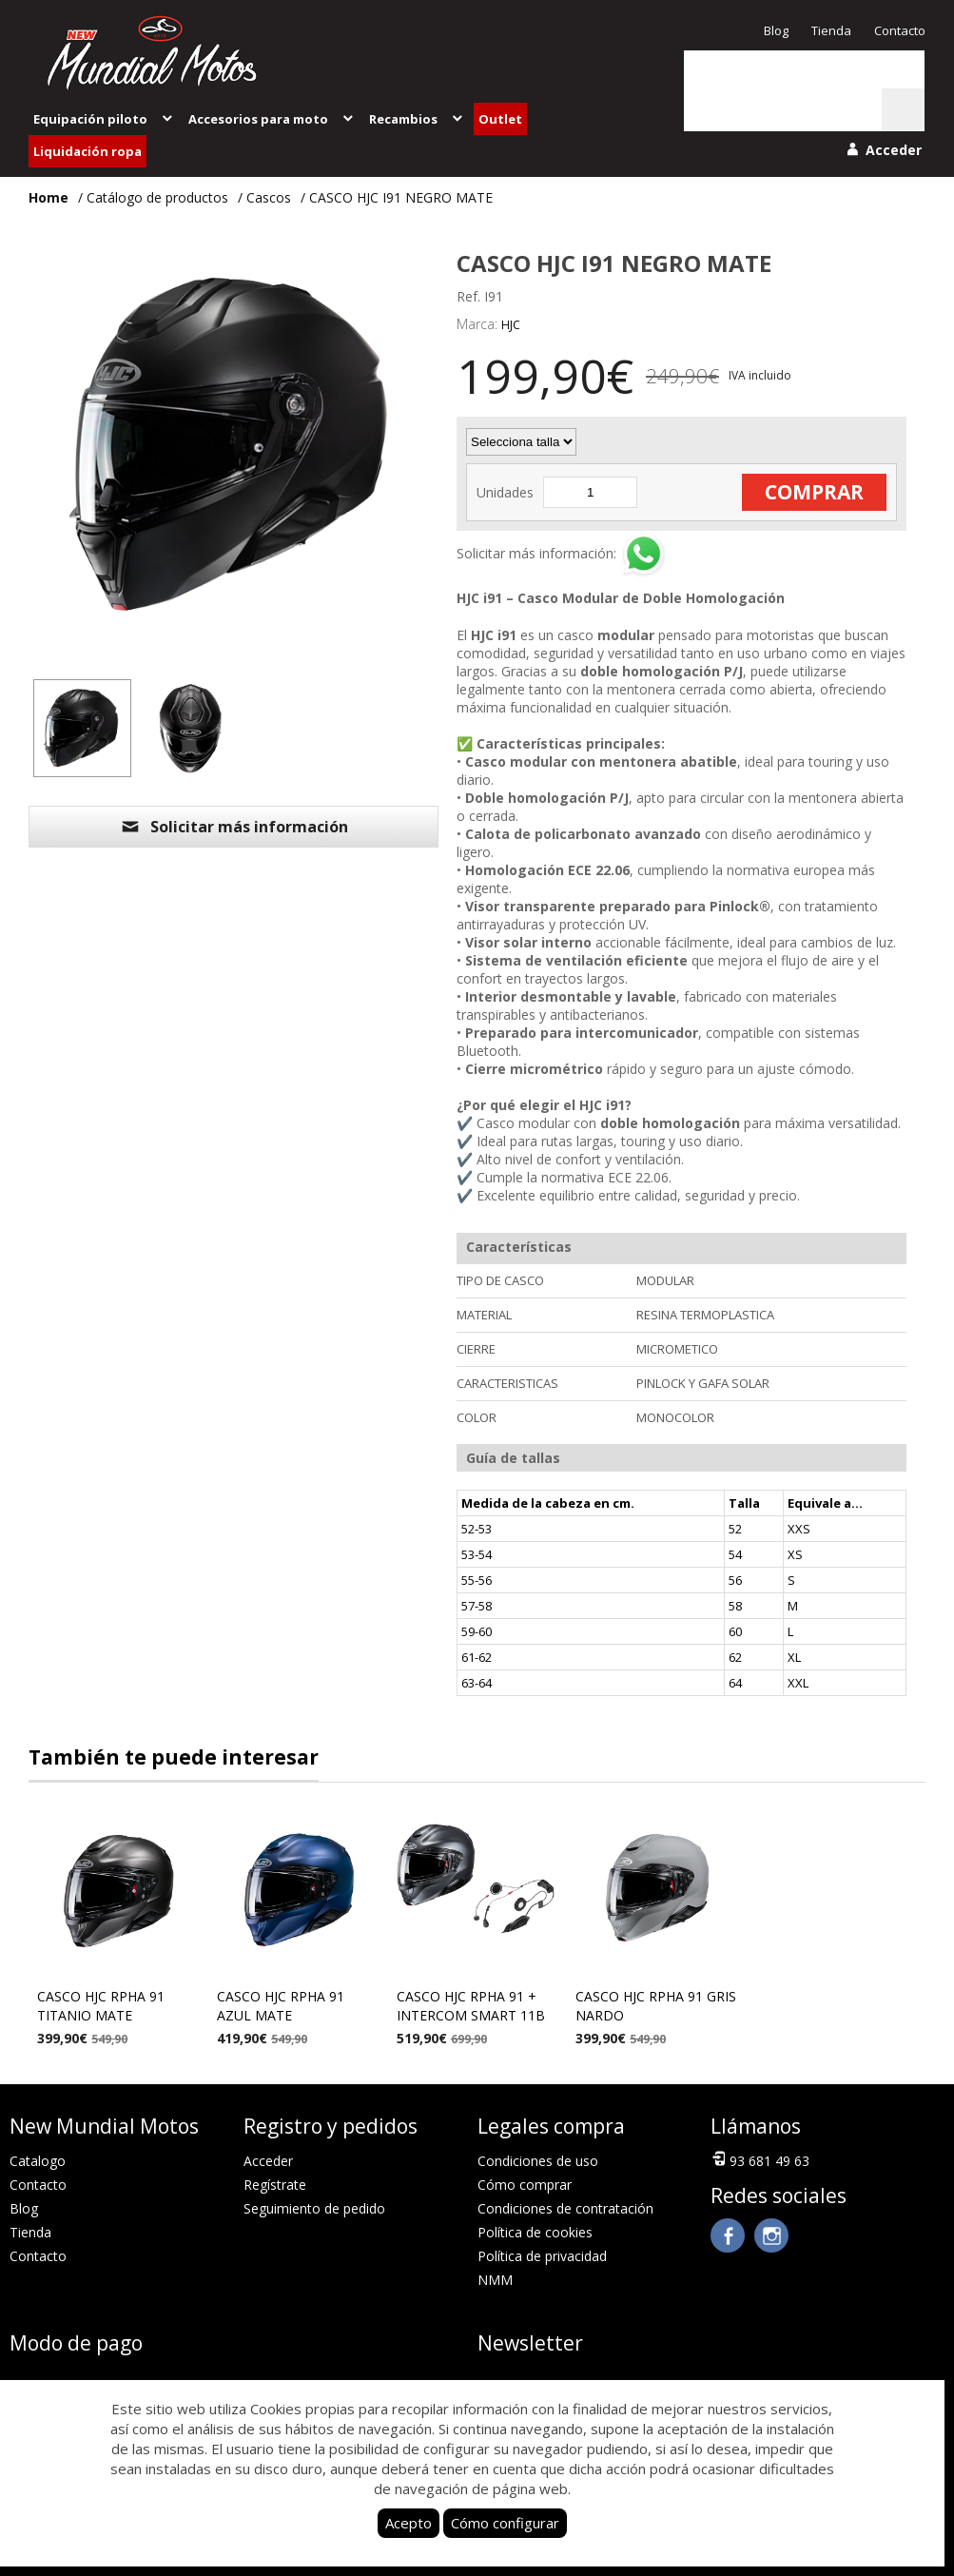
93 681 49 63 (760, 2159)
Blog (776, 30)
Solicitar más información (234, 826)
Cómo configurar (505, 2522)
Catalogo (38, 2161)
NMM (495, 2280)
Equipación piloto (104, 118)
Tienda (831, 30)
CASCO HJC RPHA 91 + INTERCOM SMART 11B (471, 2005)
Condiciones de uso (537, 2161)
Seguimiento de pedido (314, 2208)
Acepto (408, 2522)
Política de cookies (535, 2232)
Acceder (268, 2161)
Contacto (899, 30)
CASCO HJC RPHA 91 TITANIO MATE (101, 2005)
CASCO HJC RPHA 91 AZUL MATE (280, 2005)
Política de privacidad (542, 2256)
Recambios (417, 118)
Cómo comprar (524, 2185)
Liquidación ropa (87, 151)
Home (48, 197)
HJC (510, 325)
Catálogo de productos (157, 197)
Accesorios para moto (272, 118)
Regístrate (274, 2185)
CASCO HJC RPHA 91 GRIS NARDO (655, 2005)
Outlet (500, 118)
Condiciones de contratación (565, 2208)
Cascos (268, 197)
